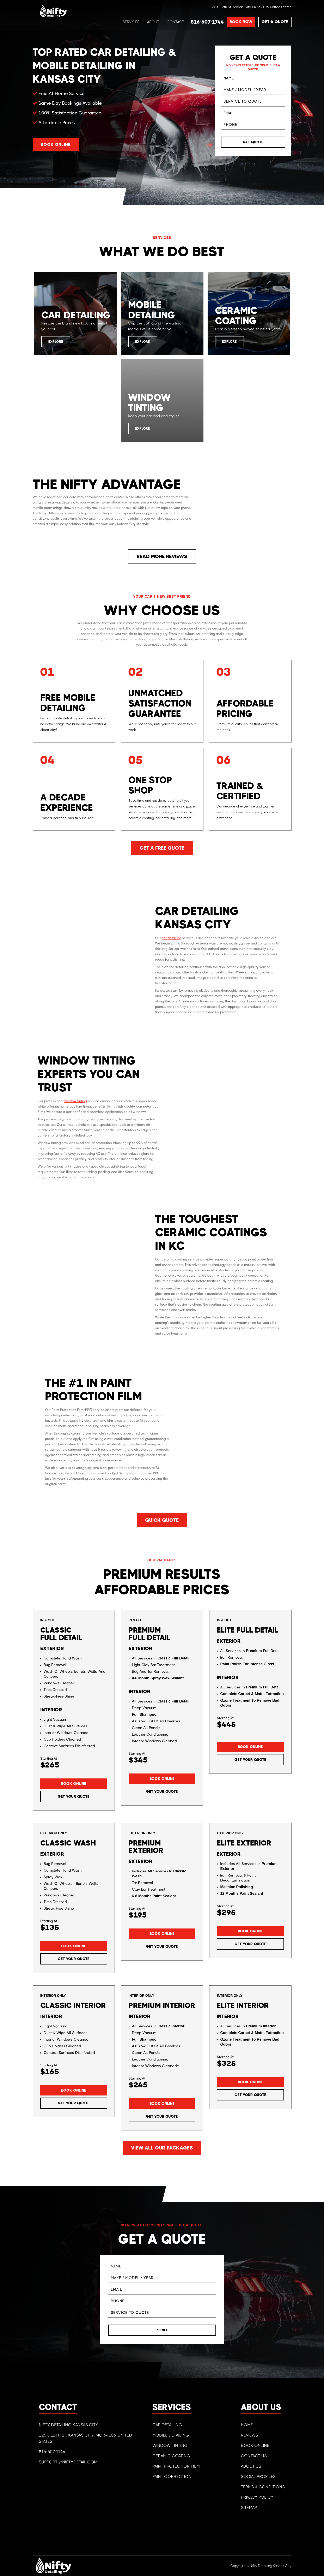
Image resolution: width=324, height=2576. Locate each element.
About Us (251, 2466)
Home (247, 2424)
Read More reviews (162, 556)
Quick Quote (162, 1520)
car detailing (171, 938)
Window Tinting (170, 2445)
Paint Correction (171, 2476)
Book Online (56, 144)
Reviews (249, 2435)
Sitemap (249, 2507)
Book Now (241, 21)
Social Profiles (258, 2476)
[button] (131, 22)
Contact (175, 22)
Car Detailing (167, 2424)
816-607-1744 (207, 22)
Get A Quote (275, 21)
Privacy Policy (257, 2497)
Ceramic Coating (171, 2455)
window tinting (75, 1101)
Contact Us (254, 2455)
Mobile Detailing (170, 2435)
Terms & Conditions (263, 2487)
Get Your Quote (74, 1796)
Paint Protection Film (176, 2466)
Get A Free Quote (162, 848)
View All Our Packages (162, 2148)
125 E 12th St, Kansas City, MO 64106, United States (251, 7)
